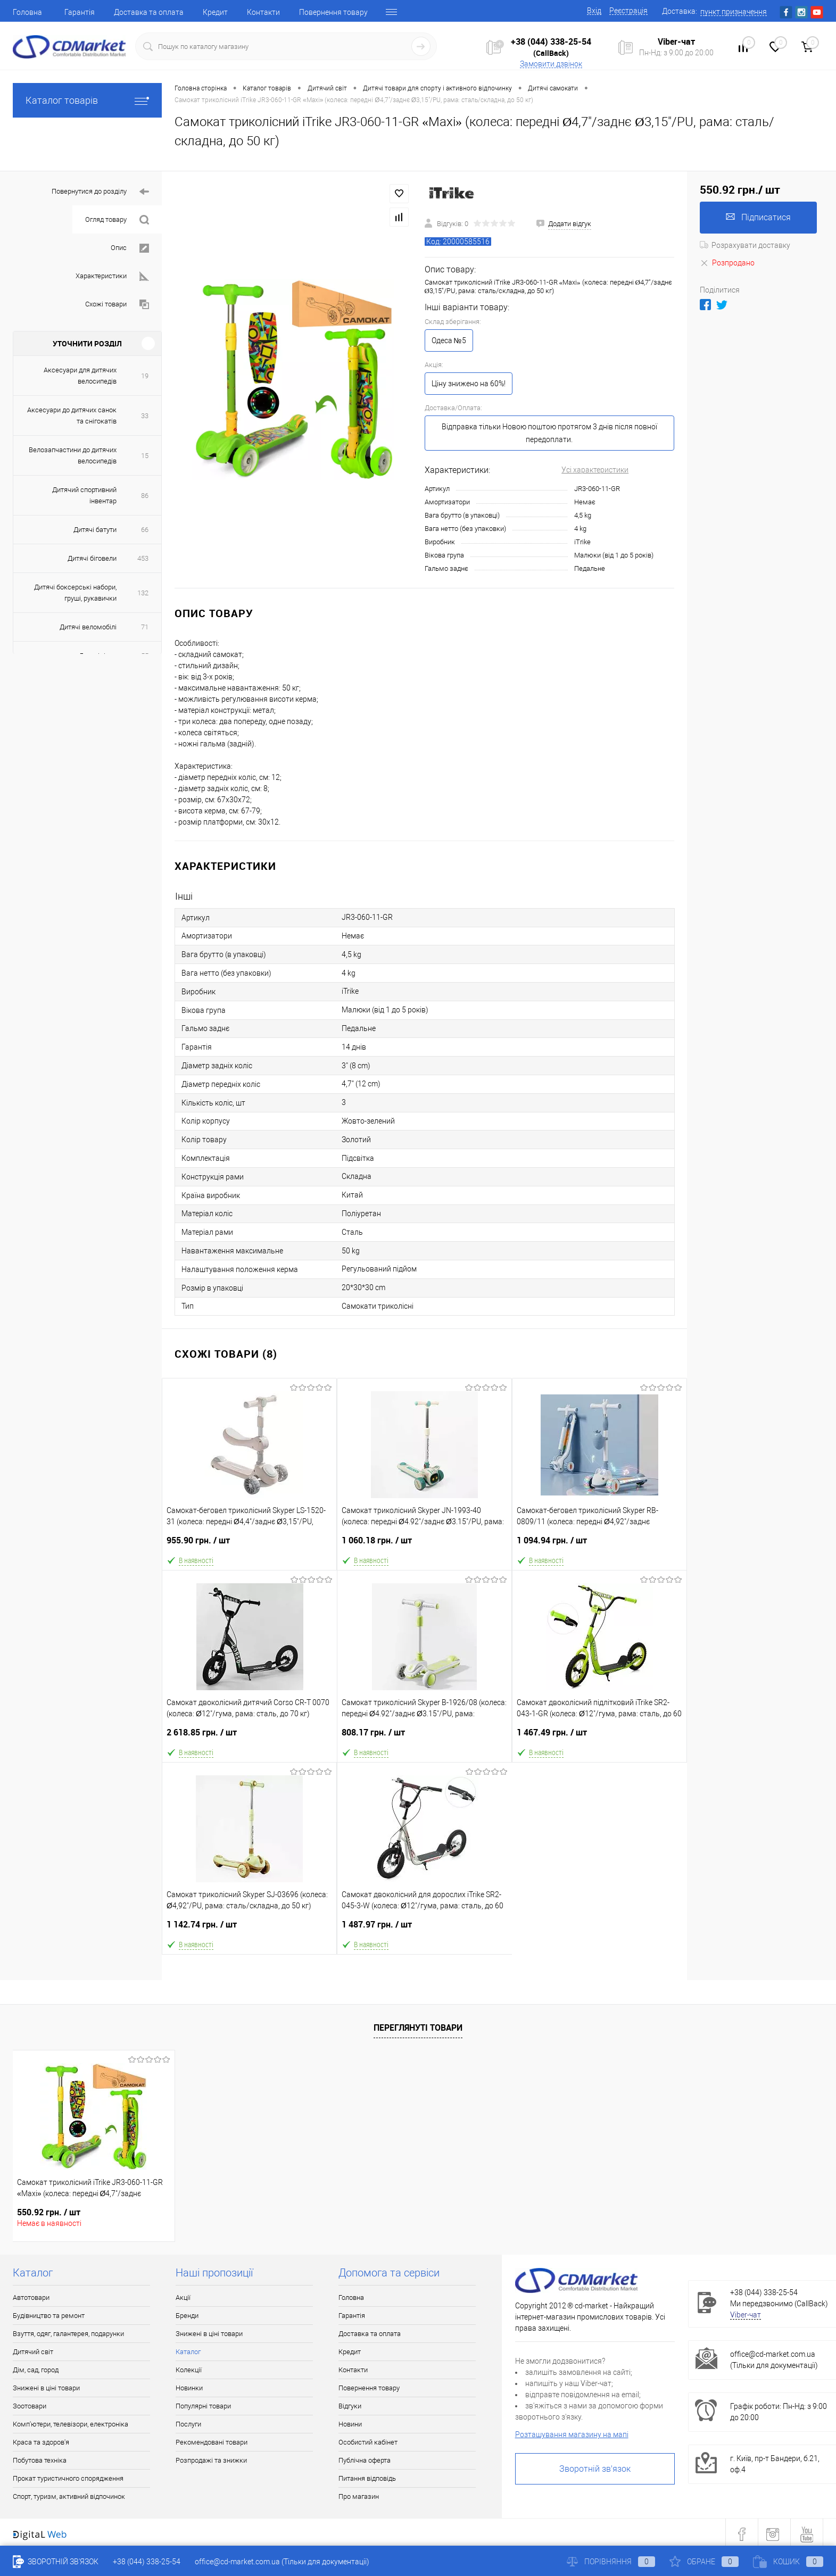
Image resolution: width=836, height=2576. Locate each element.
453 (142, 558)
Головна (27, 12)
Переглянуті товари (418, 2027)
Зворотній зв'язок (595, 2469)
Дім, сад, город (36, 2370)
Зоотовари (29, 2406)
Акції (183, 2297)
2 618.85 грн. (250, 1737)
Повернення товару (333, 12)
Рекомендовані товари (211, 2442)
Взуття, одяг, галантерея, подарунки (68, 2334)
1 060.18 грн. (424, 1545)
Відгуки (349, 2406)
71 (144, 627)
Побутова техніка (40, 2460)
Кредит (215, 12)
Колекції (189, 2370)
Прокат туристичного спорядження (68, 2478)
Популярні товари (203, 2406)
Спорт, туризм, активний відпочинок (69, 2496)
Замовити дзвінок (551, 64)
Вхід (594, 10)
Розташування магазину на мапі (571, 2434)
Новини (350, 2424)
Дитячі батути (95, 530)
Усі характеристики (594, 470)
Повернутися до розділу (100, 192)
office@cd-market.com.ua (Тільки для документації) (282, 2561)
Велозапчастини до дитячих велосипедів (73, 455)
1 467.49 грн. (599, 1737)
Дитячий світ (33, 2352)
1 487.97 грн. (425, 1929)
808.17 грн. (424, 1737)
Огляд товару (117, 220)
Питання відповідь (367, 2478)
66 (144, 530)
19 (144, 376)
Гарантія (79, 12)
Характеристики (112, 276)
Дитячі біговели (92, 558)
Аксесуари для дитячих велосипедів (80, 375)
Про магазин (358, 2496)
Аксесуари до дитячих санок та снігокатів (72, 415)
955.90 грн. (249, 1545)
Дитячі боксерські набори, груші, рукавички (75, 592)
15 (144, 456)
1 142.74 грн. (249, 1929)
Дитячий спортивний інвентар (84, 495)
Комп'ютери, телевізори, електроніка (70, 2424)
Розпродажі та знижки (211, 2460)
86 (144, 496)
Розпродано (727, 263)
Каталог (188, 2352)
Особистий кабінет (368, 2442)
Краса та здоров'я (41, 2442)
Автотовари (31, 2297)
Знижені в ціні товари (46, 2388)
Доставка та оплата (149, 12)
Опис (130, 248)
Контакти (263, 12)
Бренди (187, 2316)
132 (142, 593)
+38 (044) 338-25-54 (551, 41)
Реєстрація (628, 10)
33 (144, 416)
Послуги (188, 2424)
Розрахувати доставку (745, 245)
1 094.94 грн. (599, 1545)
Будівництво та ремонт (49, 2316)
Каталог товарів (87, 100)
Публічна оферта (364, 2460)
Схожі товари (117, 305)
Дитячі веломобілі (88, 627)
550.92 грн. (48, 2212)
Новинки (189, 2388)
